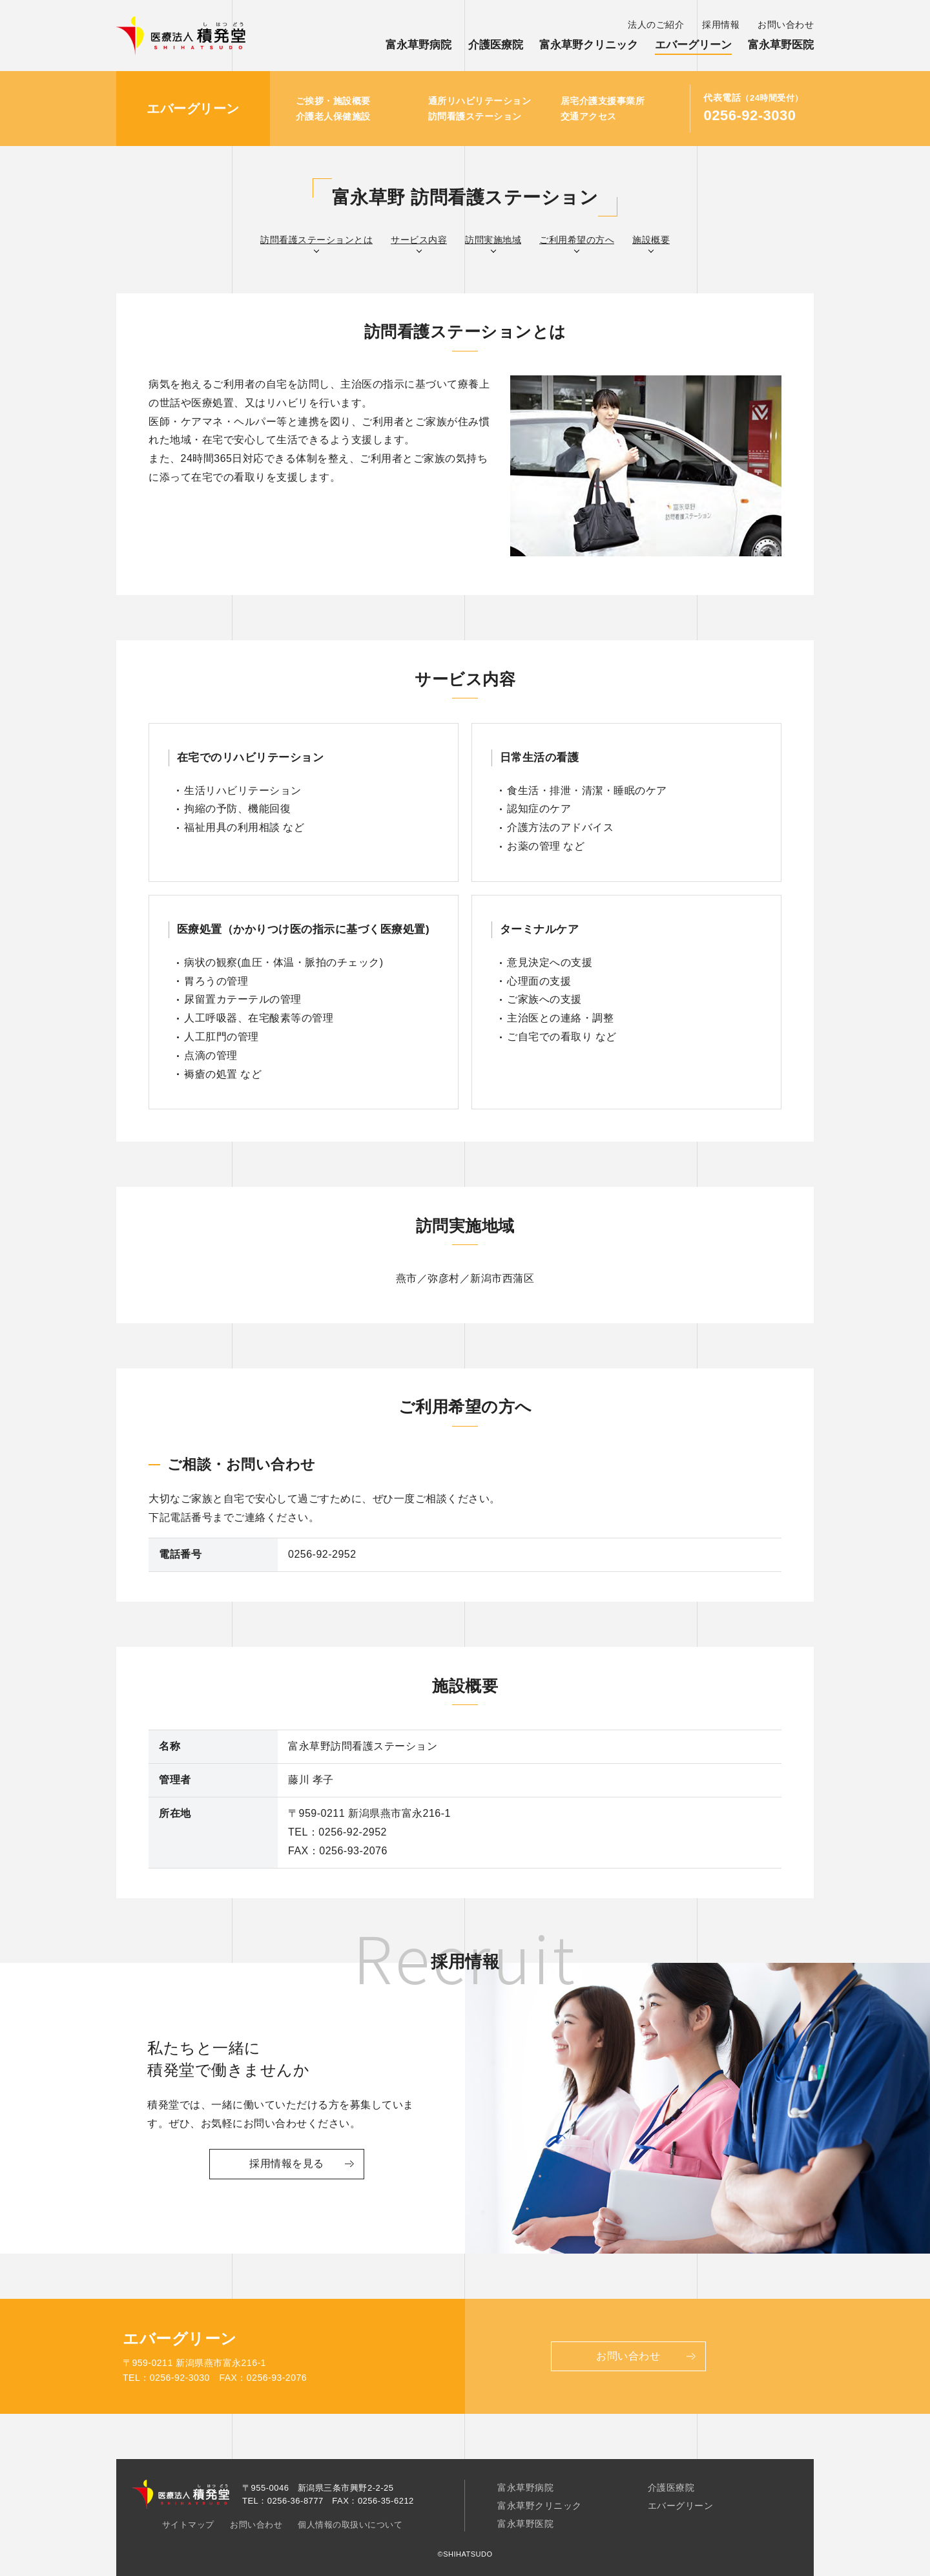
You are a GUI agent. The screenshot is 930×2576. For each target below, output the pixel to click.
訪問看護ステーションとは (316, 240)
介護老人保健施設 (333, 116)
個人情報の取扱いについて (350, 2524)
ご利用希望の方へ (576, 240)
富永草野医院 (781, 45)
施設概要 (651, 240)
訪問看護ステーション (475, 116)
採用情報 (720, 24)
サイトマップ (188, 2524)
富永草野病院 (418, 45)
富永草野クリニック (588, 45)
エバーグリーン (693, 45)
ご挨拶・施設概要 (333, 101)
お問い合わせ (786, 24)
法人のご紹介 (656, 24)
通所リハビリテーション (480, 101)
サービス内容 (419, 240)
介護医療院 (495, 45)
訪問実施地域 (493, 240)
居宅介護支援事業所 (603, 101)
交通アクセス (589, 116)
